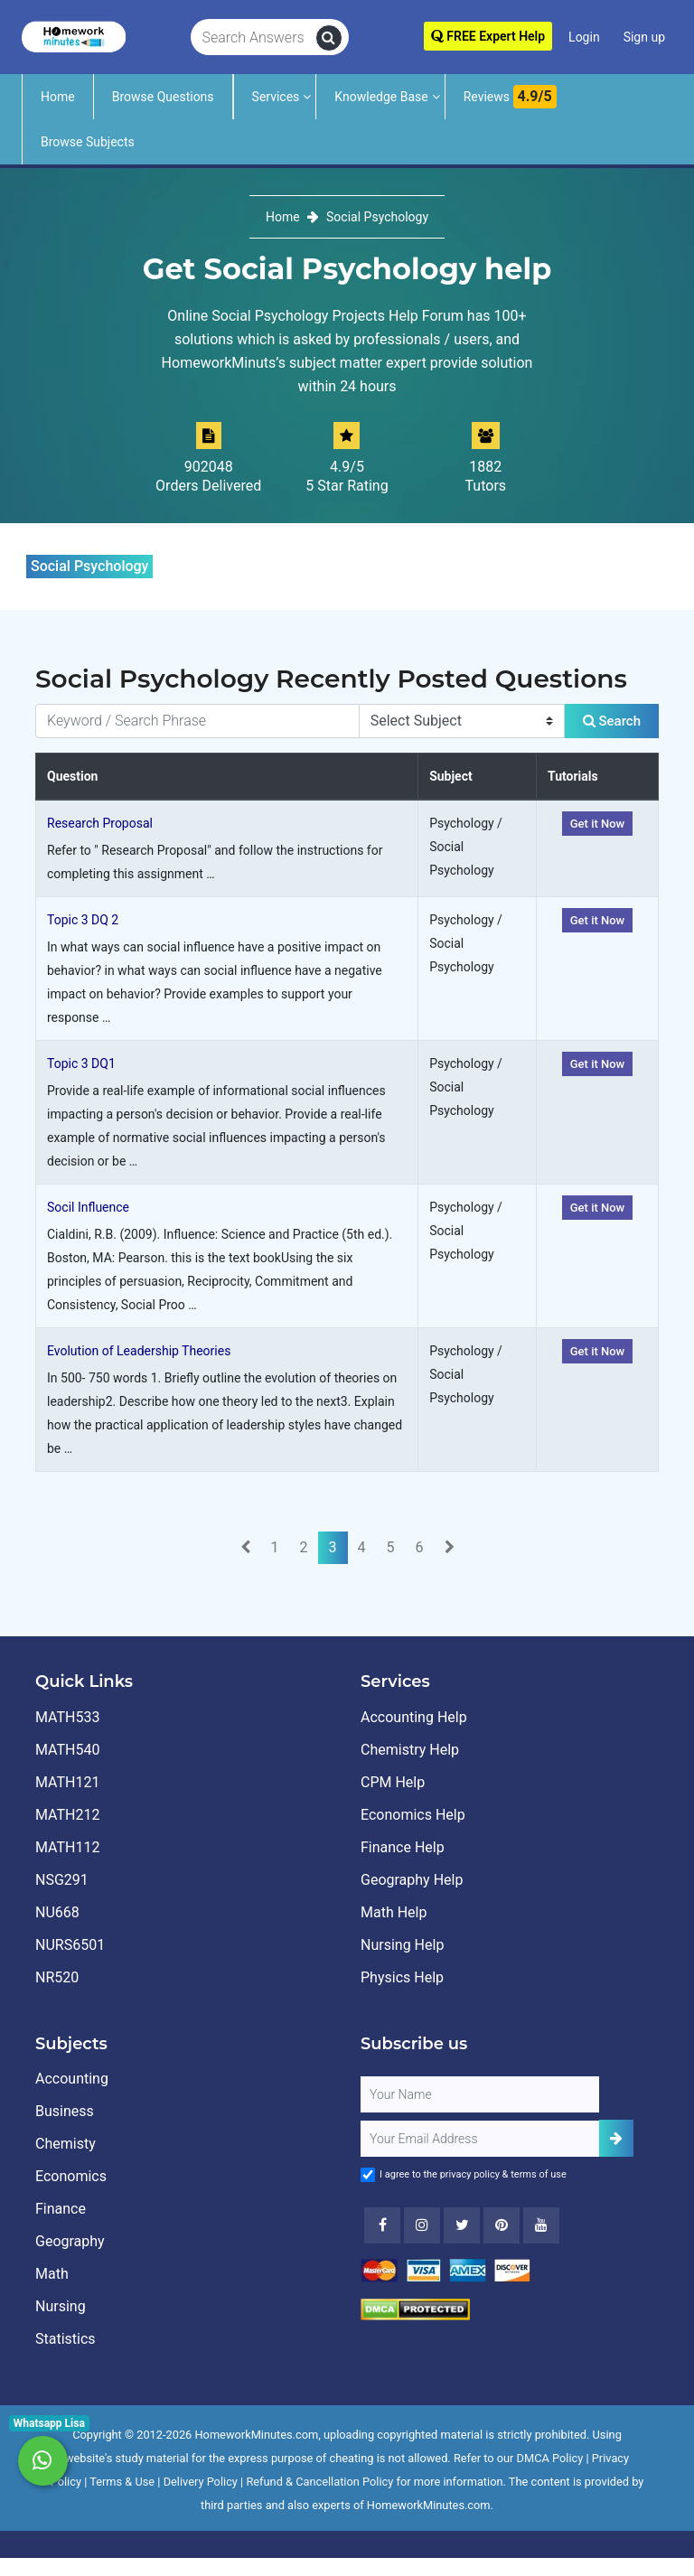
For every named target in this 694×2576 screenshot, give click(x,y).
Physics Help (402, 1977)
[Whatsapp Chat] (43, 2461)
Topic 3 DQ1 (81, 1063)
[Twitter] (462, 2225)
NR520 (57, 1977)
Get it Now (597, 823)
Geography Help (412, 1879)
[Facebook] (382, 2225)
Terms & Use (122, 2481)
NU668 (57, 1912)
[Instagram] (422, 2225)
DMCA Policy (550, 2458)
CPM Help (393, 1782)
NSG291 (62, 1879)
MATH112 (67, 1847)
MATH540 (67, 1749)
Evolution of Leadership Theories (138, 1351)
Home (58, 96)
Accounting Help (414, 1717)
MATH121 (67, 1782)
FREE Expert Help (488, 36)
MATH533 (67, 1717)
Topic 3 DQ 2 (82, 920)
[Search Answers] (253, 38)
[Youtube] (501, 2225)
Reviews (510, 96)
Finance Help (403, 1847)
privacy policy (470, 2174)
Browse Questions (163, 96)
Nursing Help (402, 1944)
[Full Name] (480, 2094)
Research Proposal (100, 823)
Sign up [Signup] (644, 37)
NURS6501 (70, 1944)
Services (276, 96)
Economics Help (413, 1814)
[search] (328, 38)
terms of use (539, 2174)
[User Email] (480, 2139)
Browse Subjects (88, 142)
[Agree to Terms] (368, 2175)
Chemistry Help (410, 1749)
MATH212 (67, 1814)
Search (612, 721)
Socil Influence (88, 1207)
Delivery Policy (201, 2481)
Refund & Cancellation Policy (319, 2481)
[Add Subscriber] (616, 2138)
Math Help (394, 1912)
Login (584, 37)
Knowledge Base (380, 96)
